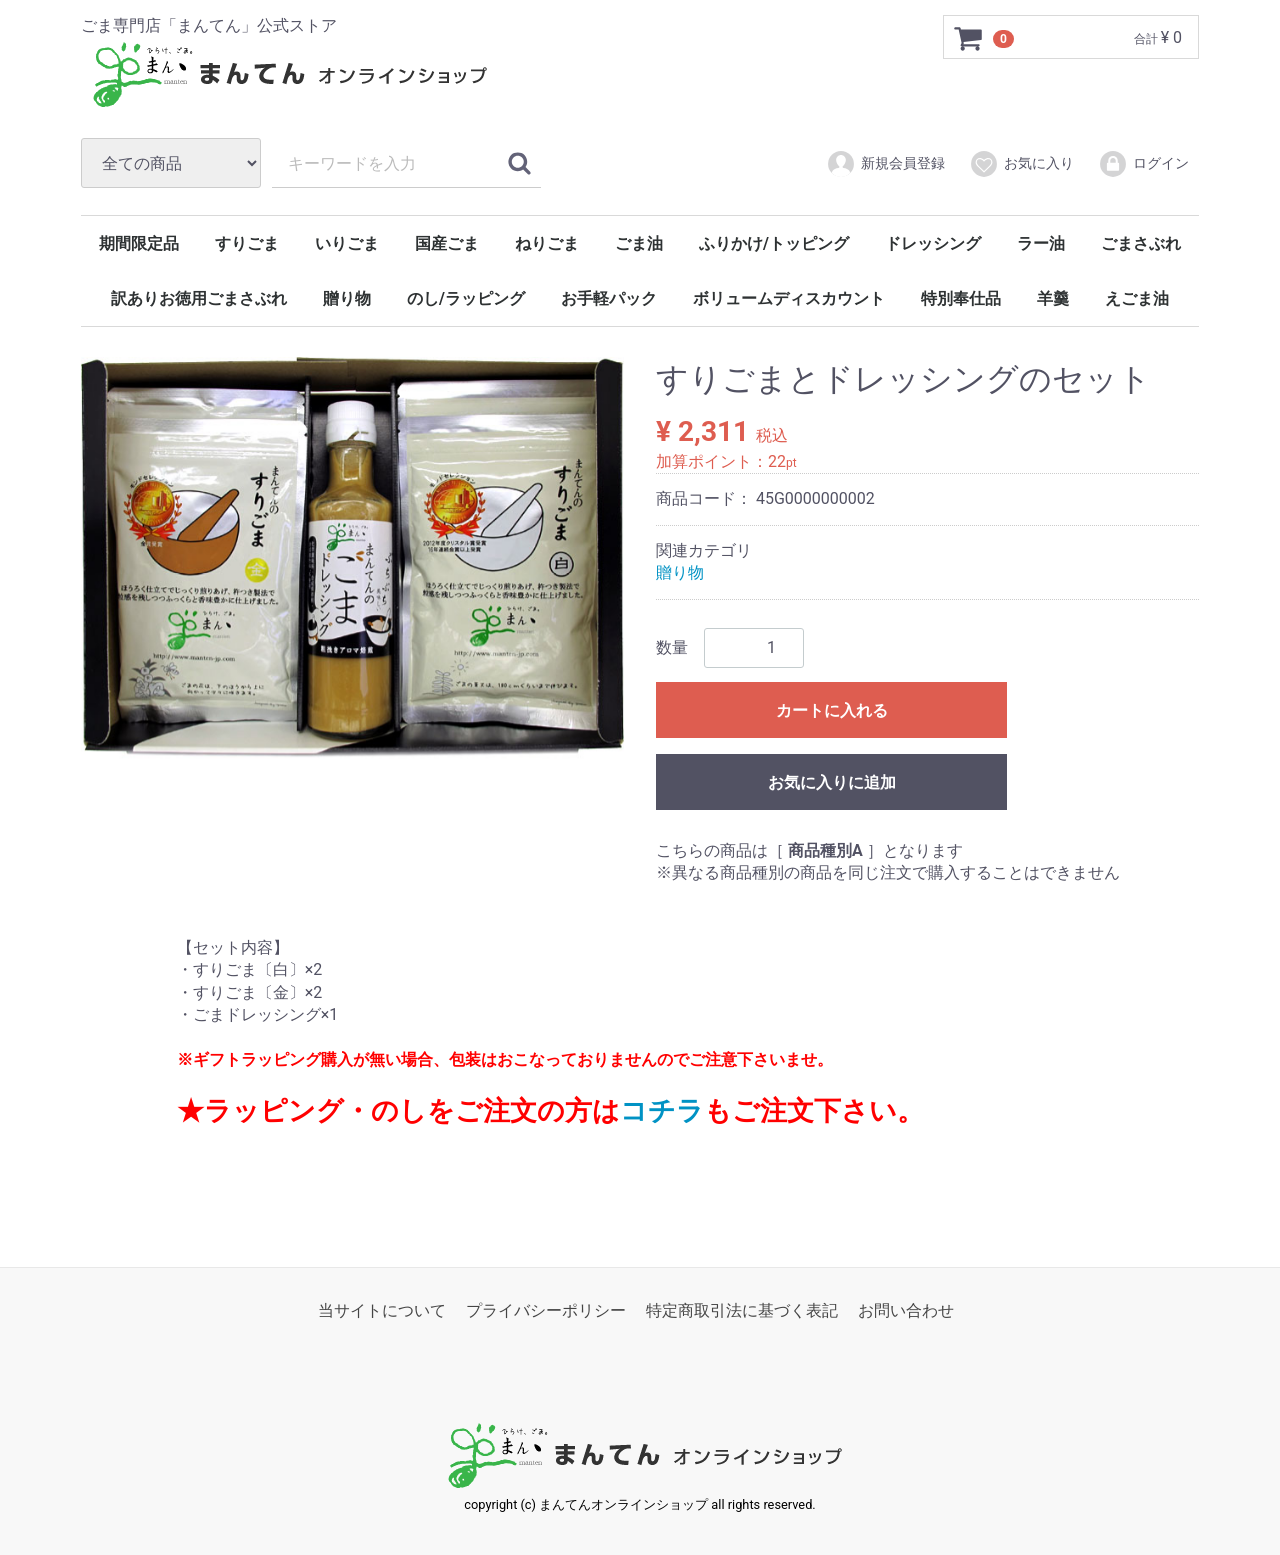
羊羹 (1053, 298)
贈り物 (347, 298)
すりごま (247, 243)
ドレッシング (933, 243)
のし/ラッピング (466, 298)
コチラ (662, 1111)
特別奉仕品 (961, 298)
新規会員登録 (885, 164)
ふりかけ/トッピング (774, 243)
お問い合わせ (906, 1310)
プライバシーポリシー (546, 1310)
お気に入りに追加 (832, 781)
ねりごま (547, 243)
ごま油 (639, 243)
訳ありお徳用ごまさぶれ (199, 298)
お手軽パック (609, 298)
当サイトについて (382, 1310)
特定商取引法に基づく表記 (742, 1310)
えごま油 (1137, 298)
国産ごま (447, 243)
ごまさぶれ (1141, 243)
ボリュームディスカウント (789, 298)
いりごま (347, 243)
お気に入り (1021, 164)
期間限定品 (139, 243)
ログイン (1143, 164)
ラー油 (1041, 243)
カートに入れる (832, 709)
